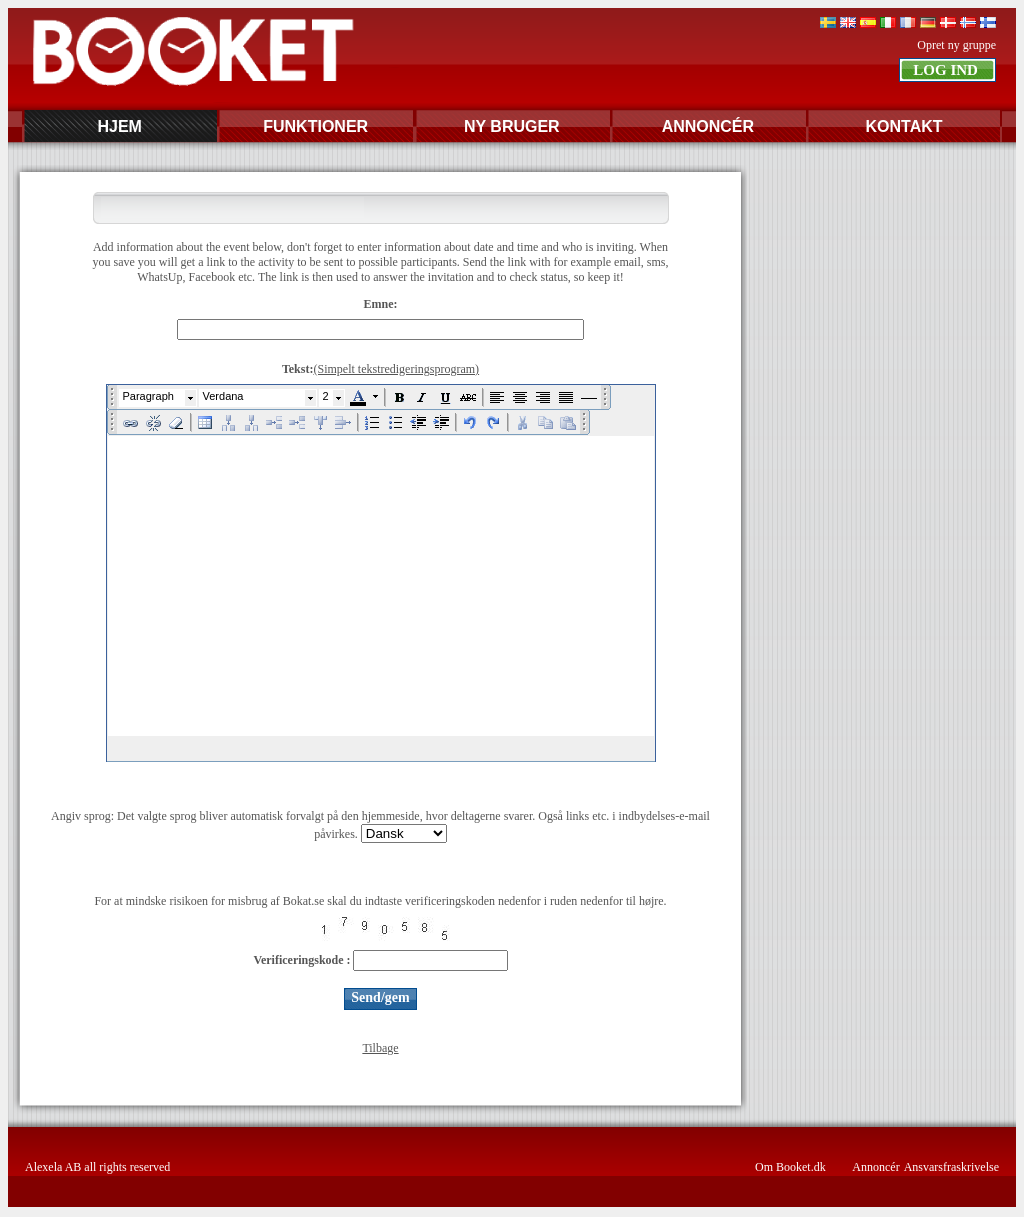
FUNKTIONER (315, 126)
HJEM (119, 126)
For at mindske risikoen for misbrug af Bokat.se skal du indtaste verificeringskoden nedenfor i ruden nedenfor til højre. (380, 901)
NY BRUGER (512, 126)
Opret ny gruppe (956, 45)
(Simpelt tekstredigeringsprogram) (396, 369)
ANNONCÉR (708, 126)
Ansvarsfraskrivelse (951, 1167)
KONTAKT (903, 126)
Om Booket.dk (790, 1167)
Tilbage (380, 1048)
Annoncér (875, 1167)
